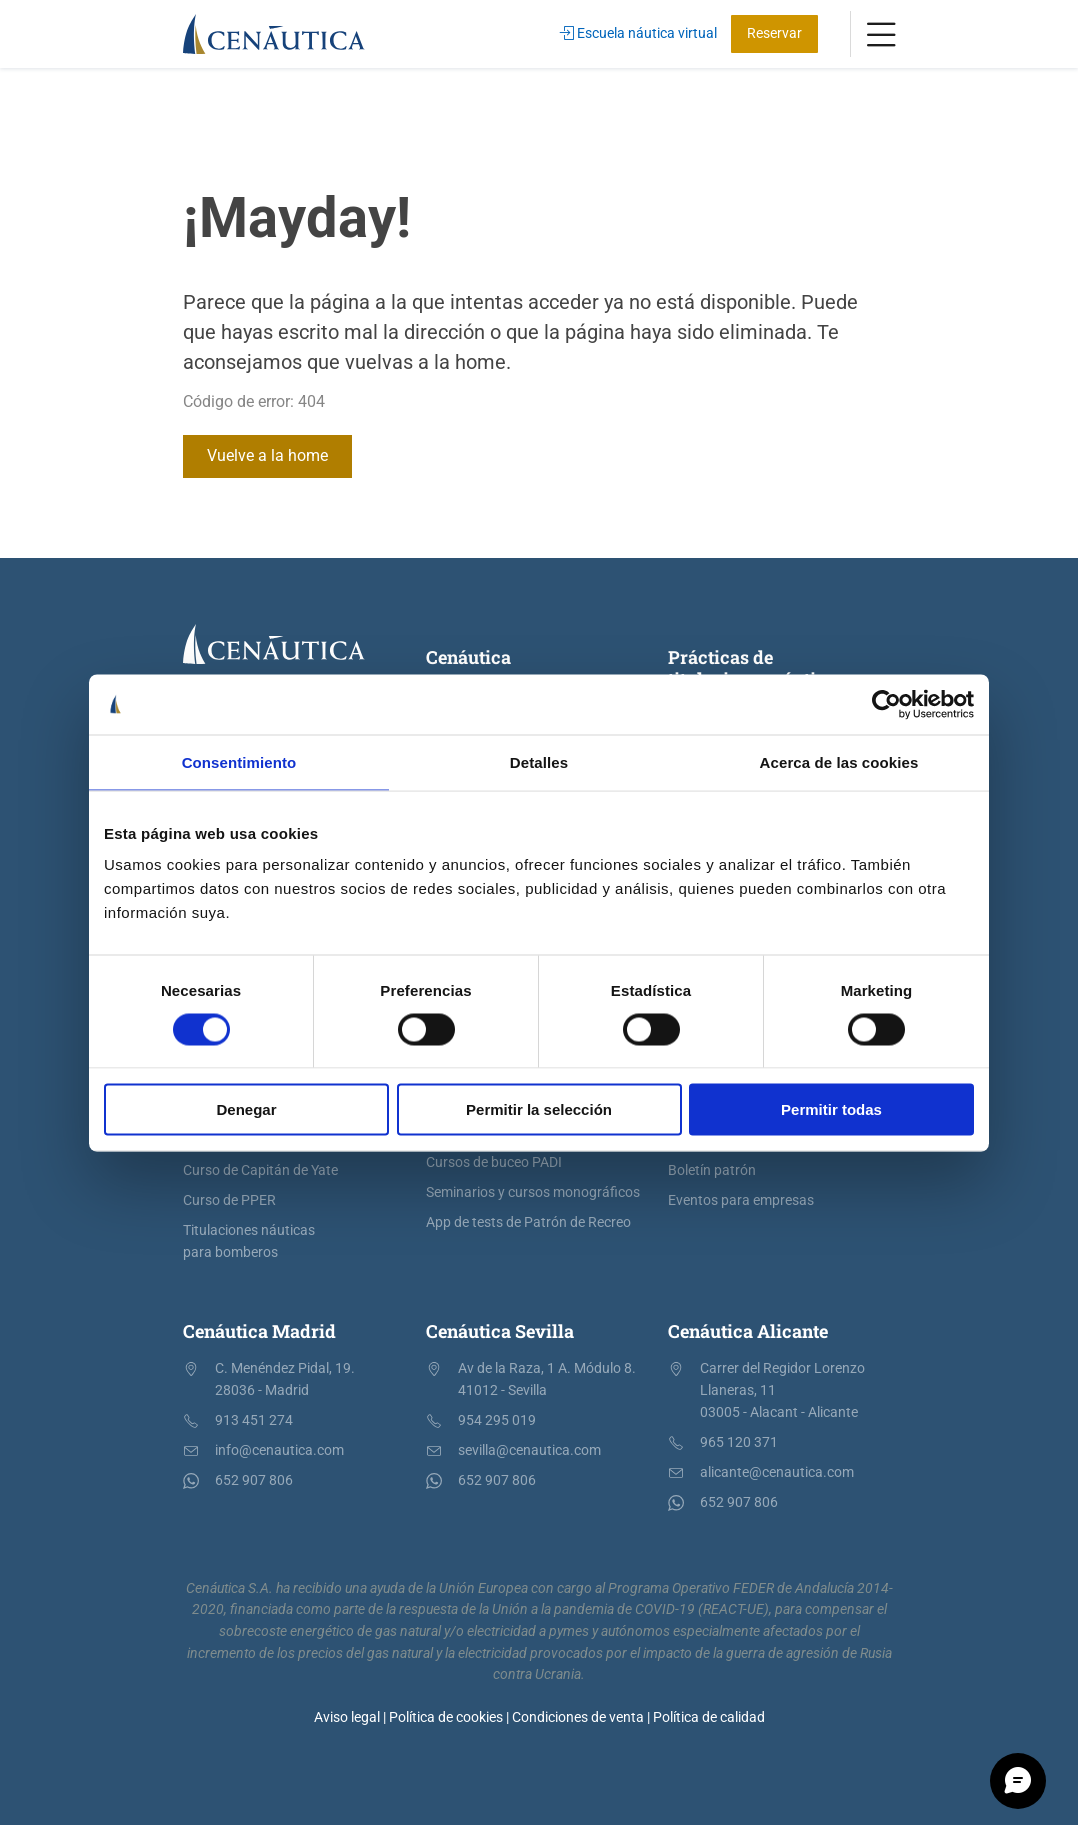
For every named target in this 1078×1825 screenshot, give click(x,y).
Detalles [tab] (539, 761)
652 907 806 (254, 1480)
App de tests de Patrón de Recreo (528, 1222)
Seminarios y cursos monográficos (533, 1192)
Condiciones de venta (578, 1717)
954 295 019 (497, 1420)
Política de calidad (709, 1717)
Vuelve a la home (267, 455)
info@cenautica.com (279, 1450)
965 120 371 (739, 1442)
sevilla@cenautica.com (529, 1450)
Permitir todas (831, 1109)
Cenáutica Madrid (259, 1331)
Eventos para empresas (741, 1200)
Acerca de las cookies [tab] (839, 761)
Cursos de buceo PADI (494, 1162)
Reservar (774, 33)
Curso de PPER (229, 1200)
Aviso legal (347, 1717)
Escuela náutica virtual (638, 33)
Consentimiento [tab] (239, 761)
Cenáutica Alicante (748, 1331)
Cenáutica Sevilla (500, 1331)
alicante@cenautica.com (777, 1472)
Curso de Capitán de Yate (260, 1170)
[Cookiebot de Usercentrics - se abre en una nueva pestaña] (886, 704)
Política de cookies (446, 1717)
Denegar (246, 1109)
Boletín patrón (712, 1170)
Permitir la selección (539, 1109)
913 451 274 (254, 1420)
